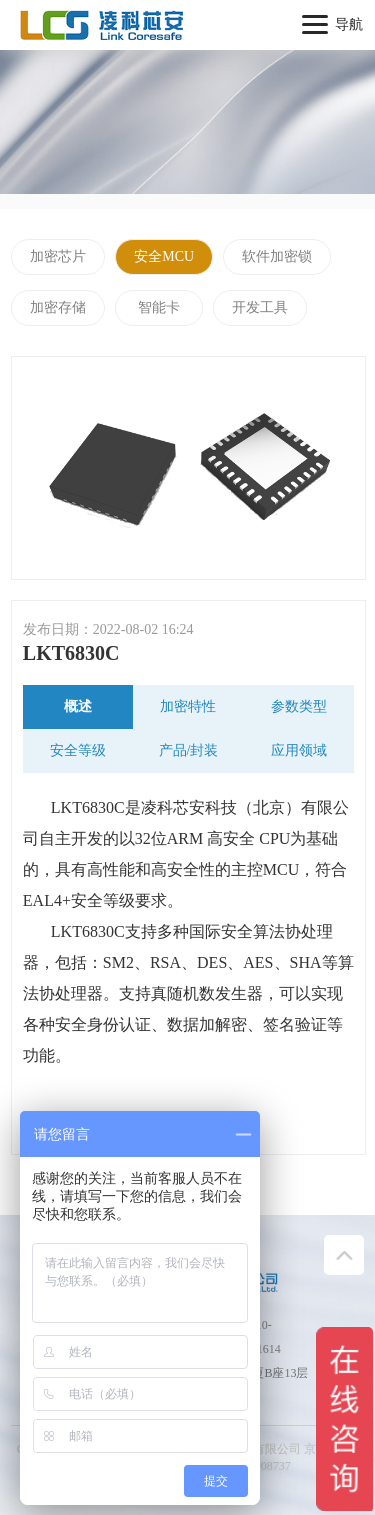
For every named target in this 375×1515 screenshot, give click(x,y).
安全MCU (164, 256)
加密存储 (58, 307)
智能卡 (159, 307)
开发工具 (260, 307)
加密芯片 (58, 256)
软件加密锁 (277, 256)
